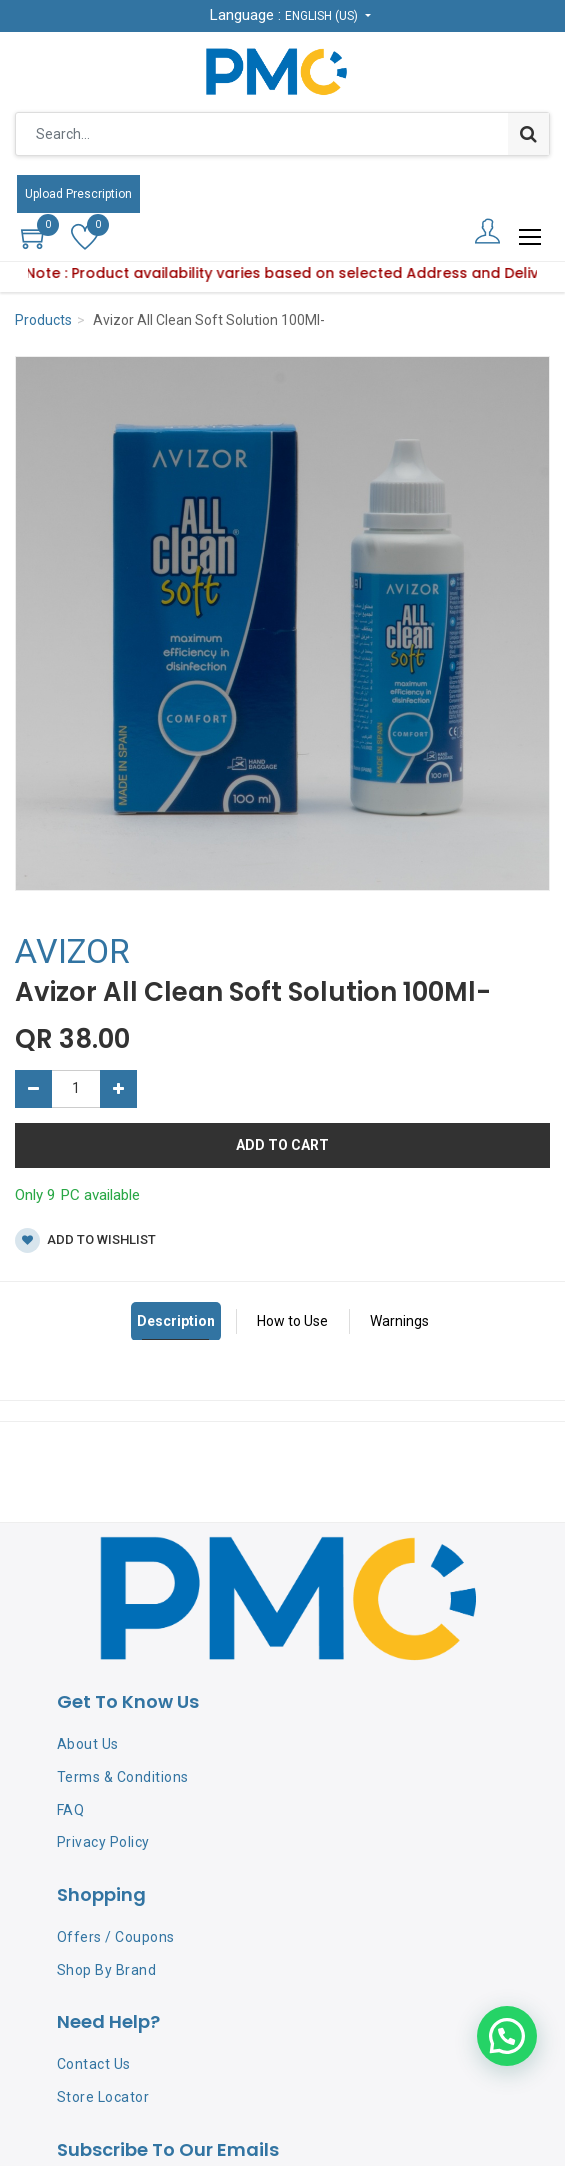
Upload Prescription (78, 194)
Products (43, 320)
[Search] (528, 134)
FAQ (71, 1810)
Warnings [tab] (399, 1321)
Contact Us (94, 2064)
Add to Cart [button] (282, 1145)
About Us (88, 1744)
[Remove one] (33, 1089)
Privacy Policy (103, 1842)
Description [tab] (176, 1321)
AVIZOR (72, 951)
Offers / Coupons (116, 1937)
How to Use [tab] (292, 1321)
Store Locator (103, 2097)
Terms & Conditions (123, 1777)
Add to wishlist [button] (85, 1240)
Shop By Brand (107, 1970)
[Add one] (118, 1089)
